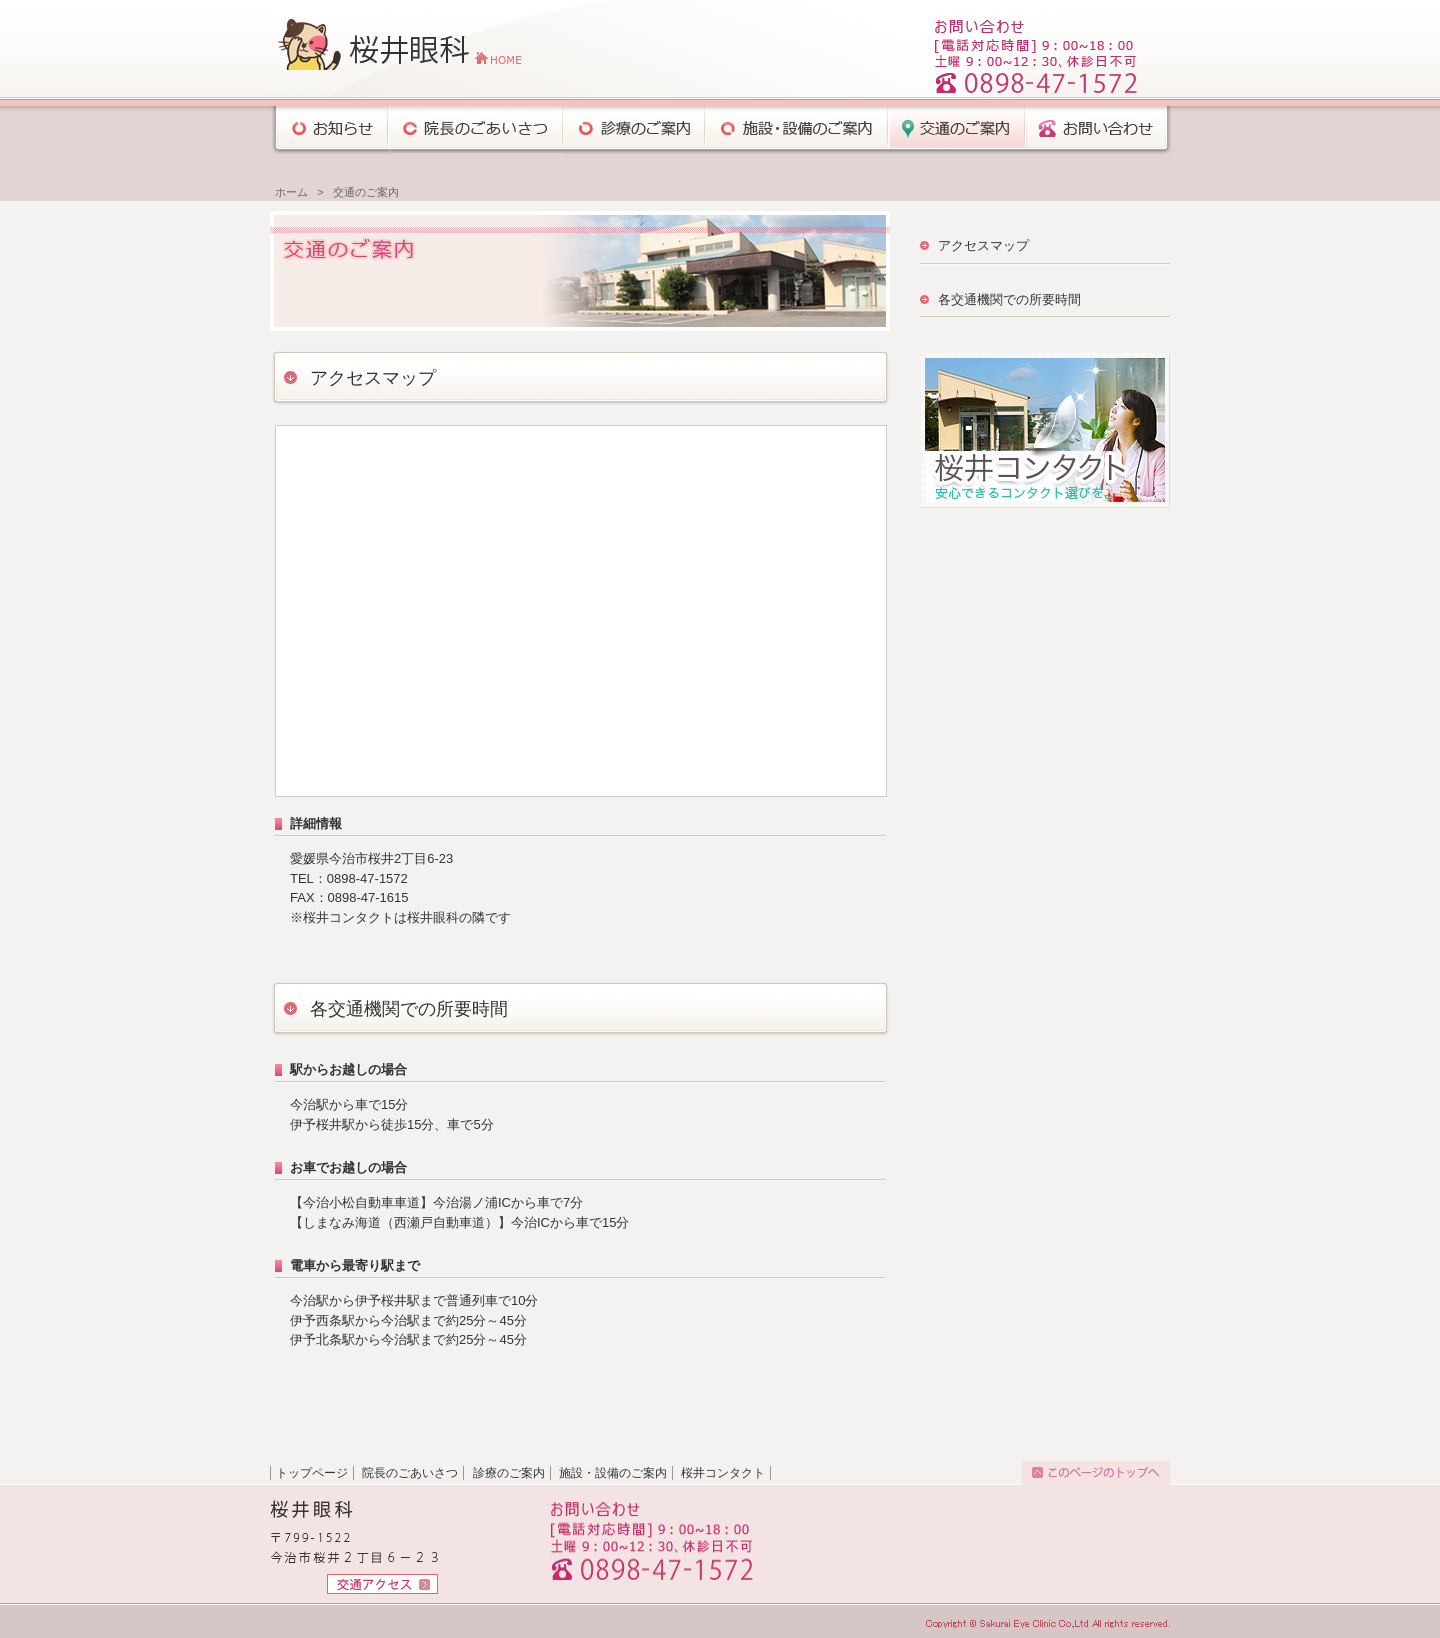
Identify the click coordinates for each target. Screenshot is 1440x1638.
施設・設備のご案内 (613, 1473)
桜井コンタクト (723, 1473)
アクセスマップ (983, 245)
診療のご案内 (509, 1473)
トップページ (312, 1473)
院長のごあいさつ (410, 1473)
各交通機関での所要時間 (1009, 299)
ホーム (291, 192)
